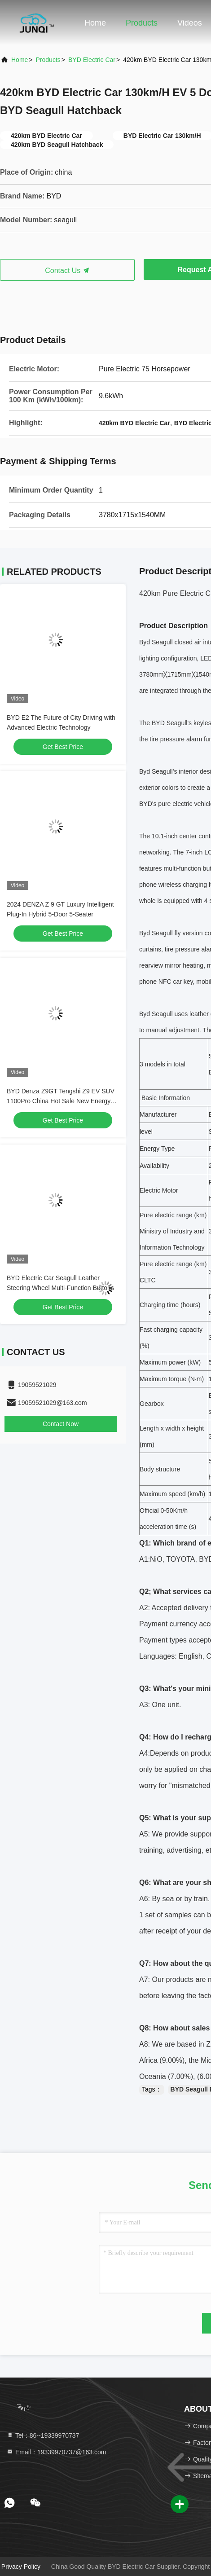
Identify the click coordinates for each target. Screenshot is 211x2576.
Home (95, 22)
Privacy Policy (20, 2566)
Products (142, 22)
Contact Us (67, 270)
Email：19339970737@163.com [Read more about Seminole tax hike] (56, 2452)
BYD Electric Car (91, 59)
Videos (189, 22)
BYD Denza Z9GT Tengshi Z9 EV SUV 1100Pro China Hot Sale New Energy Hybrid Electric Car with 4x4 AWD (60, 1101)
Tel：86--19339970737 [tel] (42, 2435)
